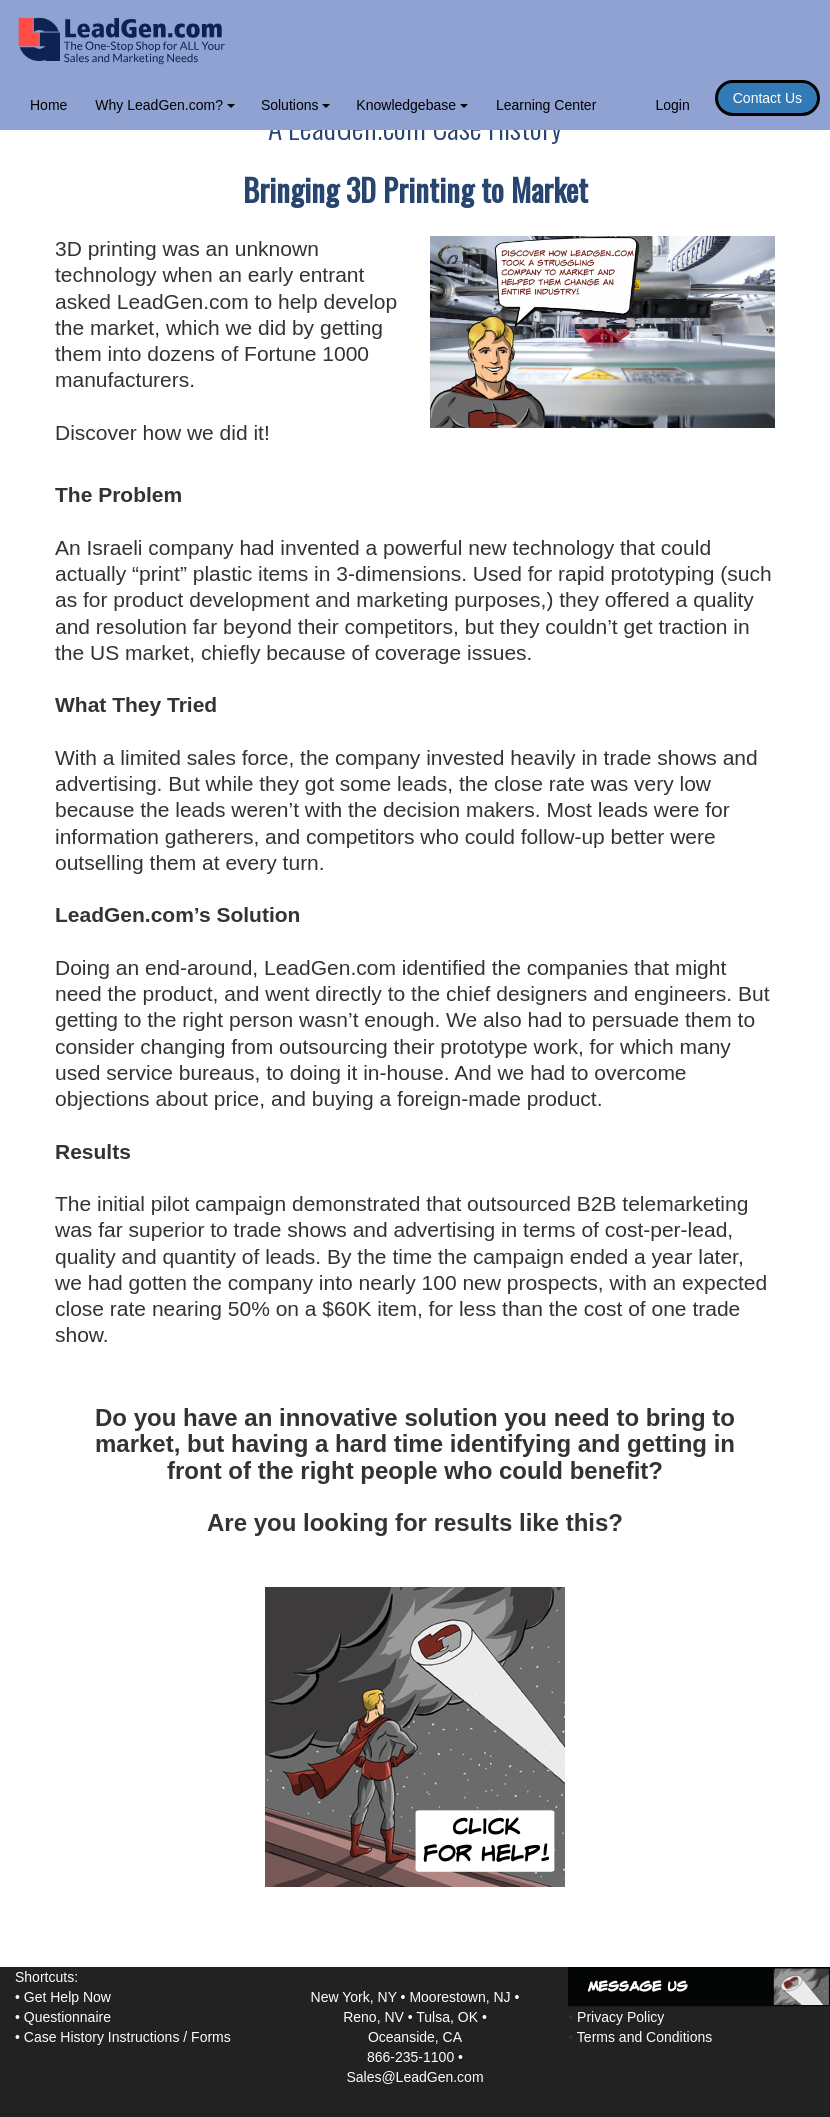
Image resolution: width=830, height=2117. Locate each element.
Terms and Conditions (644, 2037)
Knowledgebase (412, 105)
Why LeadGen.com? (165, 105)
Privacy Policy (620, 2017)
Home (48, 105)
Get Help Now (67, 1997)
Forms (211, 2037)
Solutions (295, 105)
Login (672, 105)
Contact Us (767, 98)
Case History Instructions (102, 2037)
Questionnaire (67, 2017)
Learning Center (546, 105)
